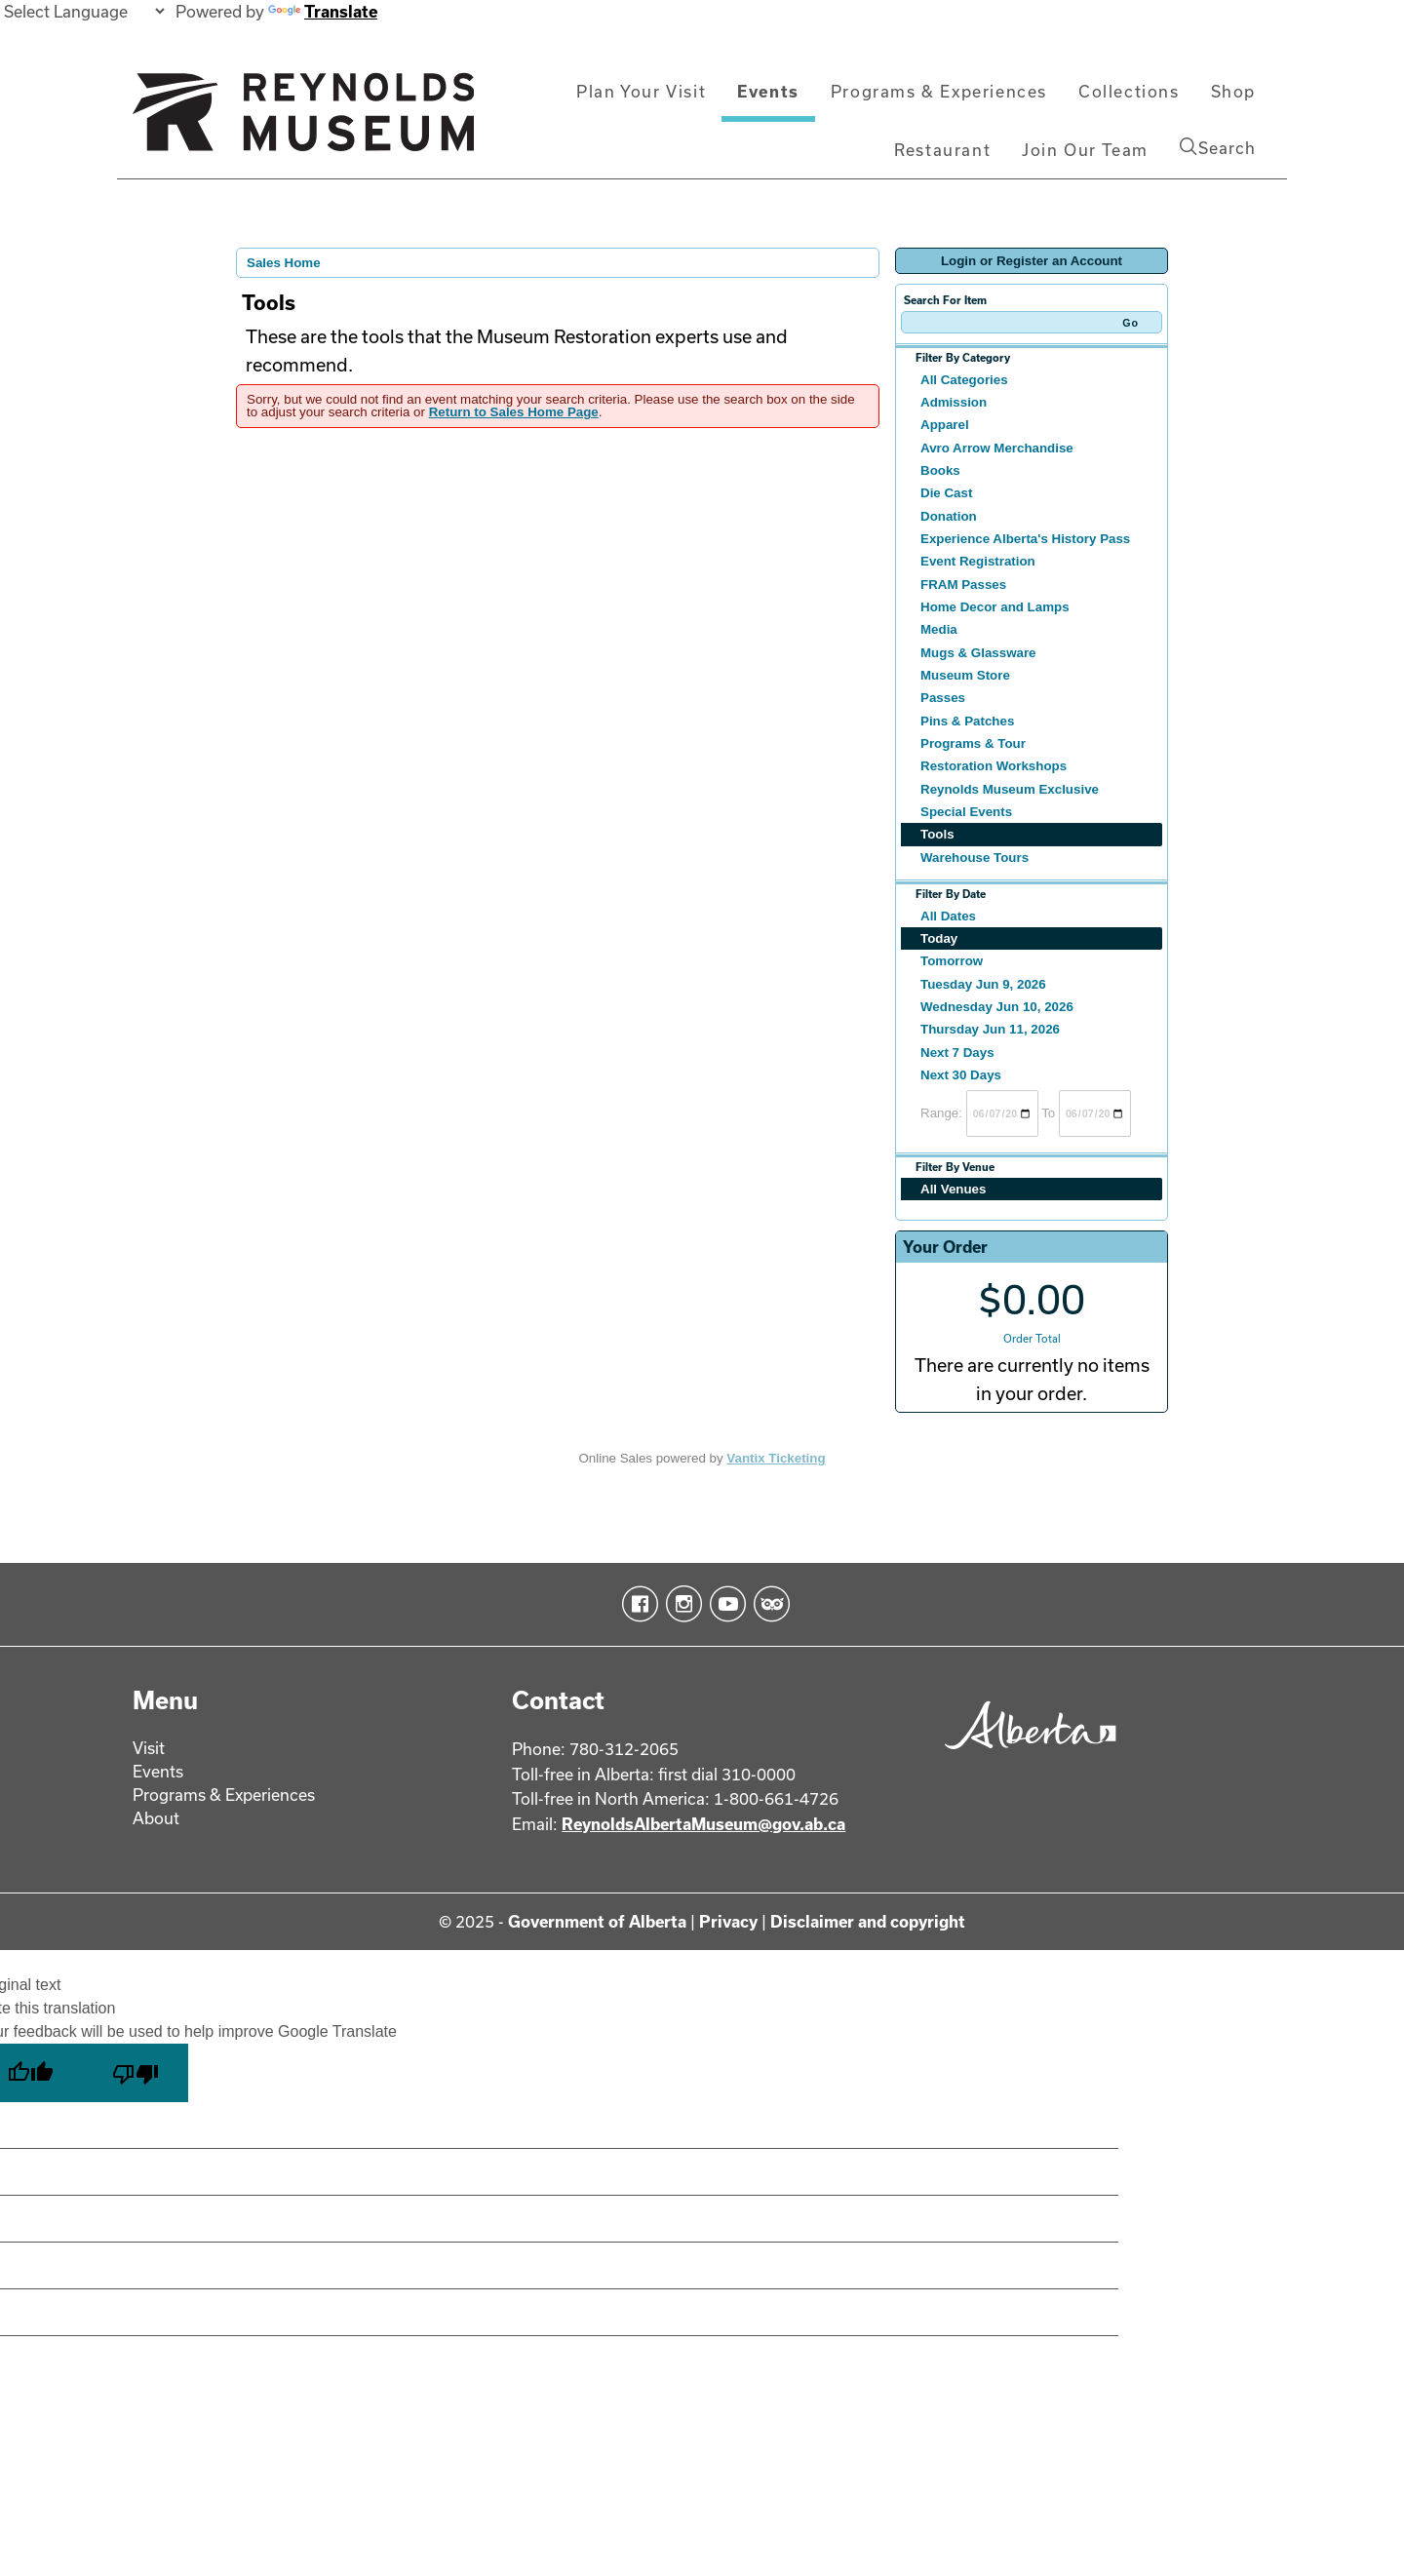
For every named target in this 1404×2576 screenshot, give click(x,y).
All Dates (948, 916)
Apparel (944, 424)
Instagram (680, 1603)
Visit (149, 1747)
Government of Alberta (597, 1921)
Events (768, 91)
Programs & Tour (973, 743)
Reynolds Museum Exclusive (1009, 789)
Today (938, 938)
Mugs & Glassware (978, 652)
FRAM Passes (963, 584)
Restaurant (942, 149)
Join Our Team (1085, 149)
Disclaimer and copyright (867, 1921)
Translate (322, 11)
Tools (937, 834)
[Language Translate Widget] (84, 11)
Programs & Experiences (939, 91)
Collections (1129, 91)
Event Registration (977, 561)
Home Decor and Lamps (995, 607)
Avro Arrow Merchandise (996, 448)
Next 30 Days (960, 1075)
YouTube (724, 1603)
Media (938, 629)
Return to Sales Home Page (514, 412)
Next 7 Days (957, 1052)
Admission (953, 402)
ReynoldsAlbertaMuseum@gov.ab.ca (703, 1824)
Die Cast (946, 493)
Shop (1233, 91)
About (156, 1818)
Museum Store (965, 675)
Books (940, 470)
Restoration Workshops (993, 766)
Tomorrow (951, 961)
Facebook (636, 1603)
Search (1218, 147)
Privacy (728, 1921)
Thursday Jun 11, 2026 (990, 1029)
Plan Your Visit (641, 91)
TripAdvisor (768, 1603)
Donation (948, 516)
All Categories (964, 379)
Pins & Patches (967, 721)
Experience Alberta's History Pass (1025, 538)
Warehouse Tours (974, 857)
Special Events (966, 811)
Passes (942, 697)
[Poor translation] (135, 2073)
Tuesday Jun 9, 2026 (983, 984)
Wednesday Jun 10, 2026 (996, 1006)
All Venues (953, 1189)
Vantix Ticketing (775, 1458)
